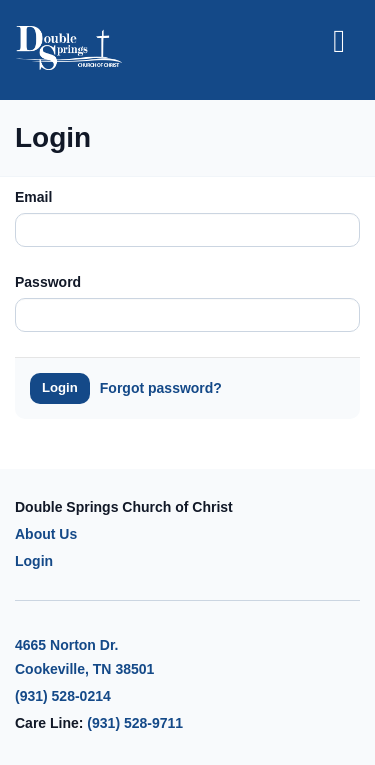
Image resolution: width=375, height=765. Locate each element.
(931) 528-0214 (63, 696)
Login (60, 387)
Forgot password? (161, 388)
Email (33, 197)
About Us (46, 534)
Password (48, 282)
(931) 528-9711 (135, 723)
